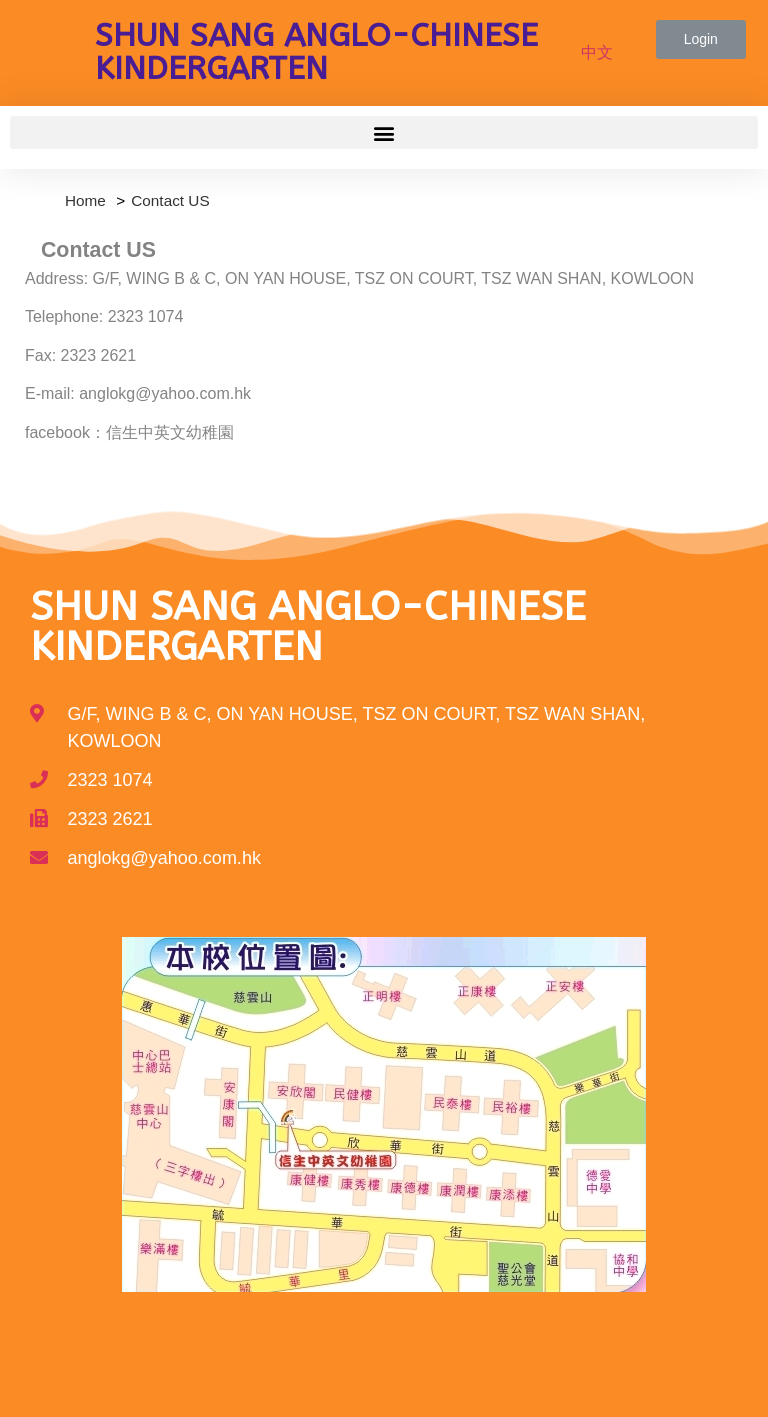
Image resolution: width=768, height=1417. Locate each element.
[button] (701, 39)
